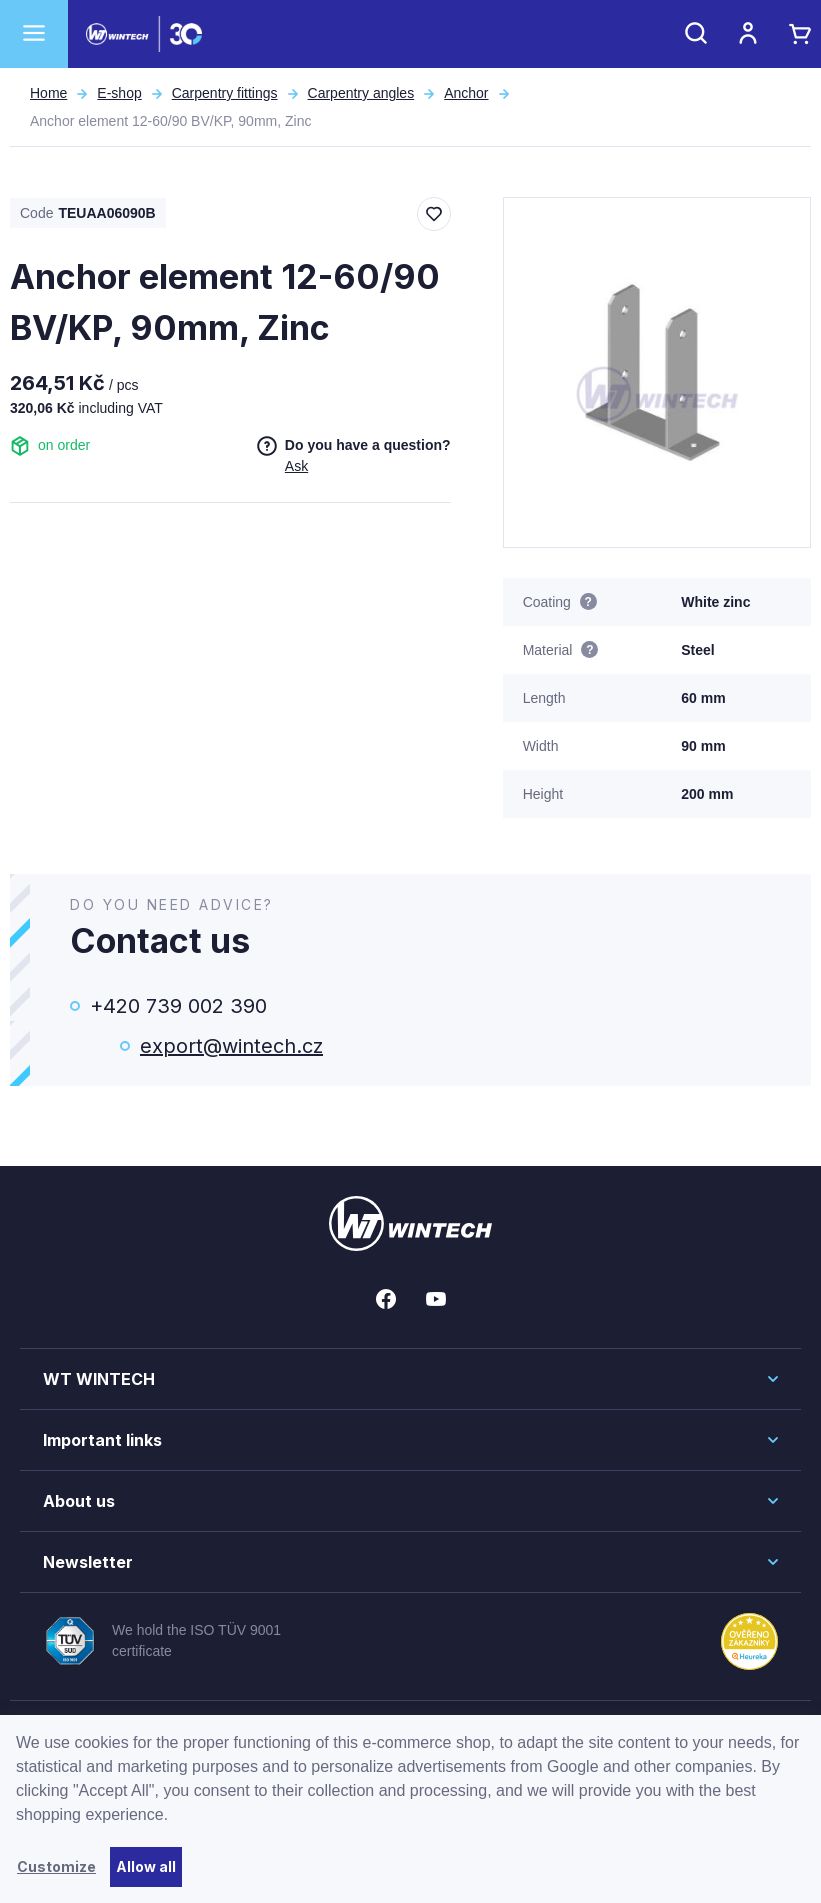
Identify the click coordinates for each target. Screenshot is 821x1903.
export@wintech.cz (231, 1046)
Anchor (466, 93)
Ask (296, 466)
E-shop (119, 93)
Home (48, 93)
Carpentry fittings (225, 93)
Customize (56, 1866)
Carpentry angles (361, 93)
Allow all (146, 1866)
